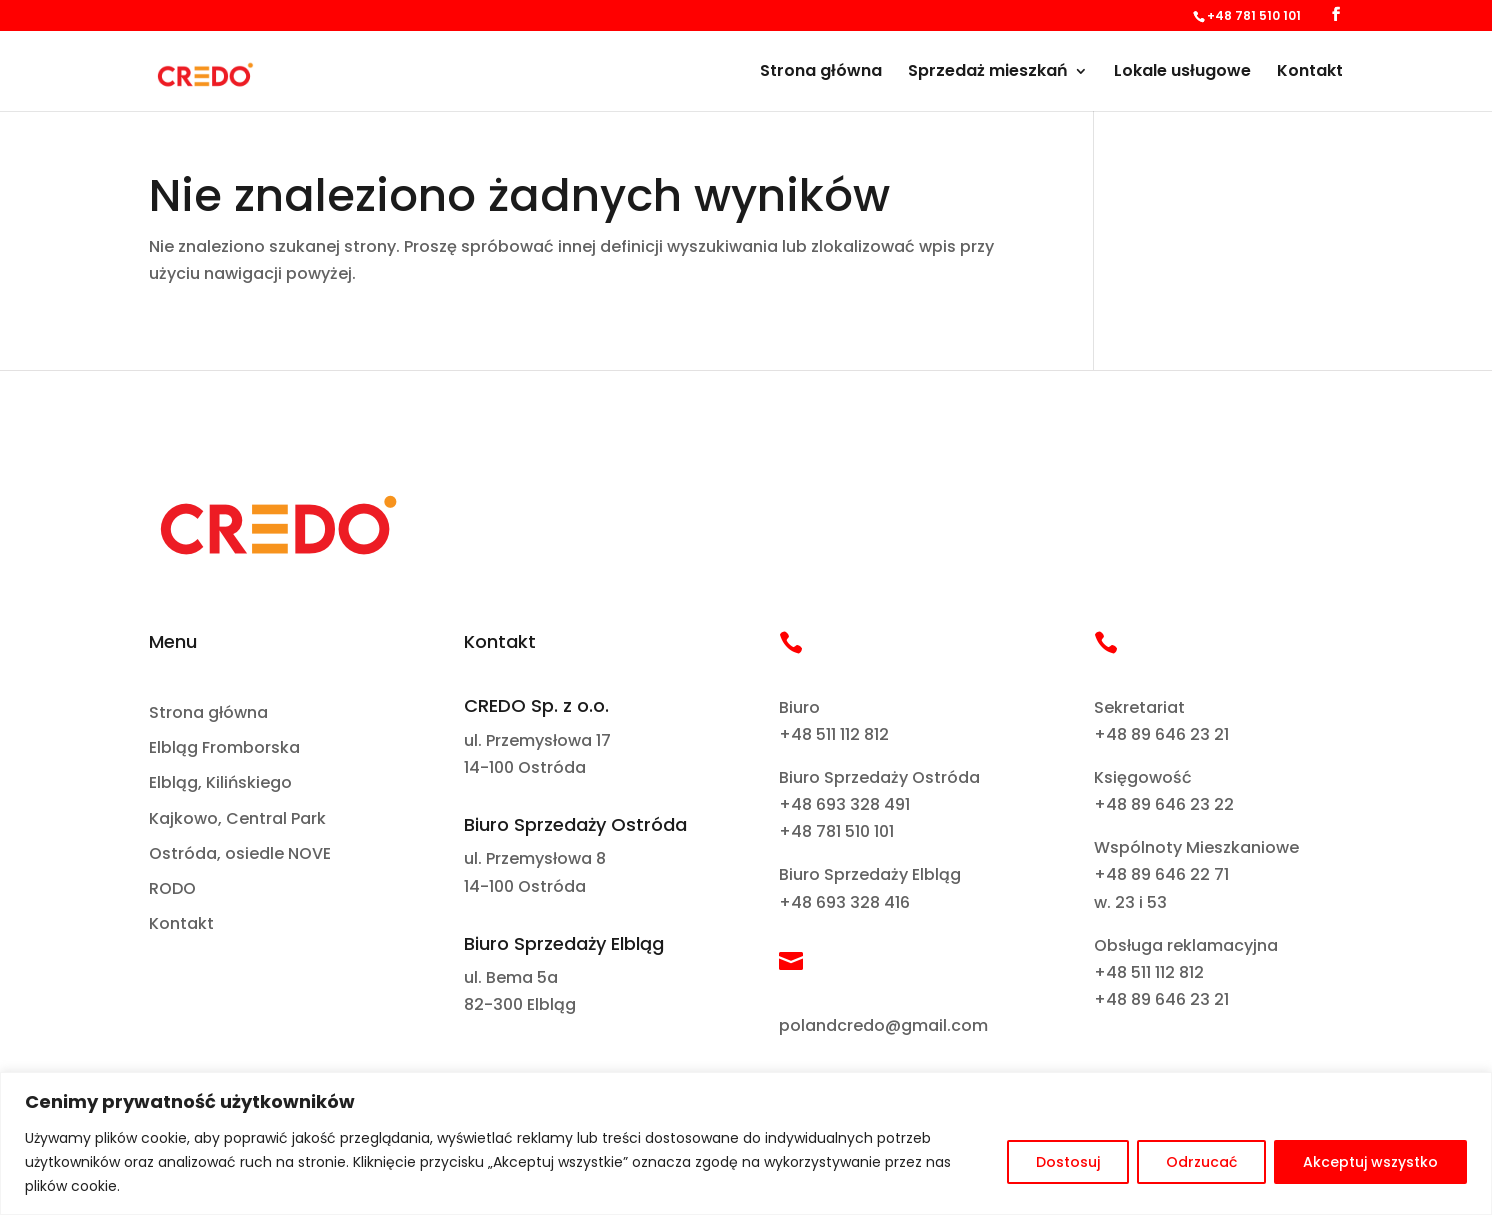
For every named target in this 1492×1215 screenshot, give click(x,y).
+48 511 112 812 (834, 734)
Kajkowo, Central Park (237, 819)
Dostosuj (1068, 1162)
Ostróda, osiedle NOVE (240, 854)
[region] (746, 1143)
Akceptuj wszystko (1370, 1162)
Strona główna (821, 73)
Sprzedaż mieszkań (988, 73)
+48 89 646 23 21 (1161, 734)
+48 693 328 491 (844, 804)
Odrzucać (1201, 1162)
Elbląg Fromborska (224, 748)
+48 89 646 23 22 (1164, 804)
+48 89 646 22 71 (1161, 874)
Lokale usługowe (1182, 73)
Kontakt (1310, 73)
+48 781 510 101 (836, 831)
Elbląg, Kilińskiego (220, 783)
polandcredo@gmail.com (883, 1025)
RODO (172, 889)
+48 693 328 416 (844, 902)
